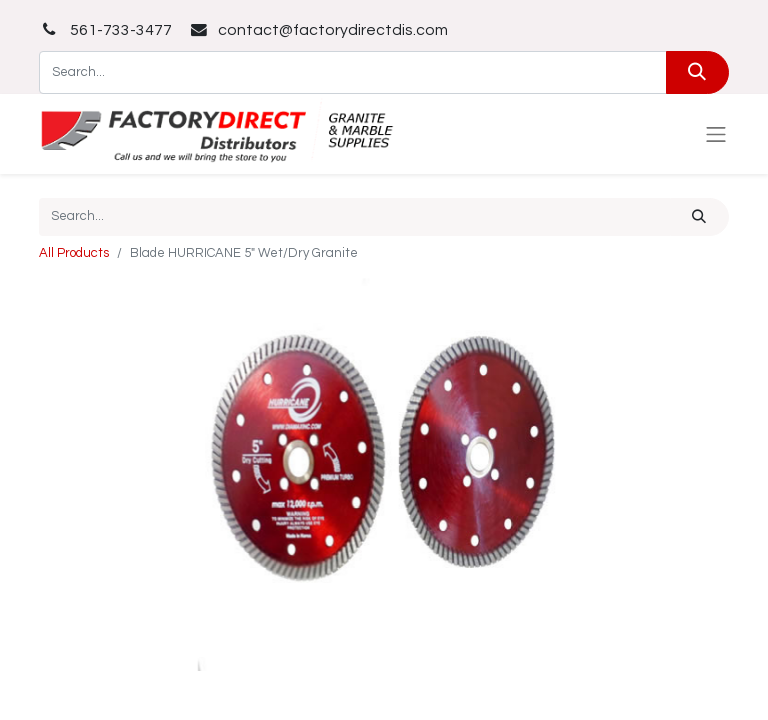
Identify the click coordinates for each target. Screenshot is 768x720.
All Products (74, 253)
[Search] (697, 72)
